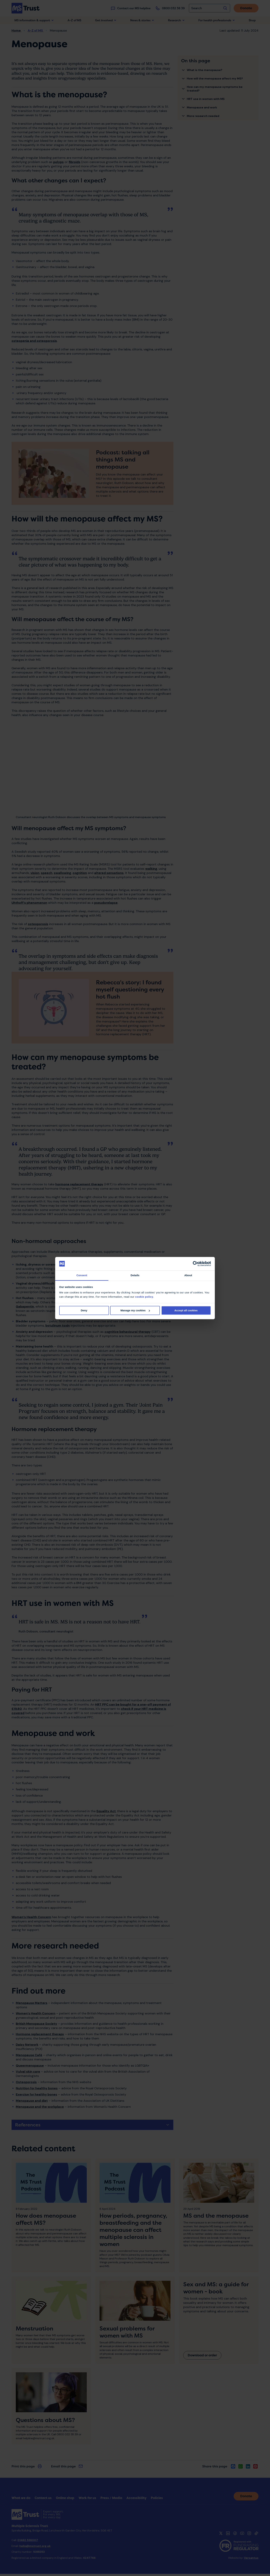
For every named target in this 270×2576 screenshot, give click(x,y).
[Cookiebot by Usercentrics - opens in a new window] (195, 1263)
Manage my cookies (135, 1310)
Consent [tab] (81, 1275)
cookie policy (144, 1296)
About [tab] (188, 1275)
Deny (84, 1310)
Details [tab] (135, 1275)
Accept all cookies (186, 1310)
